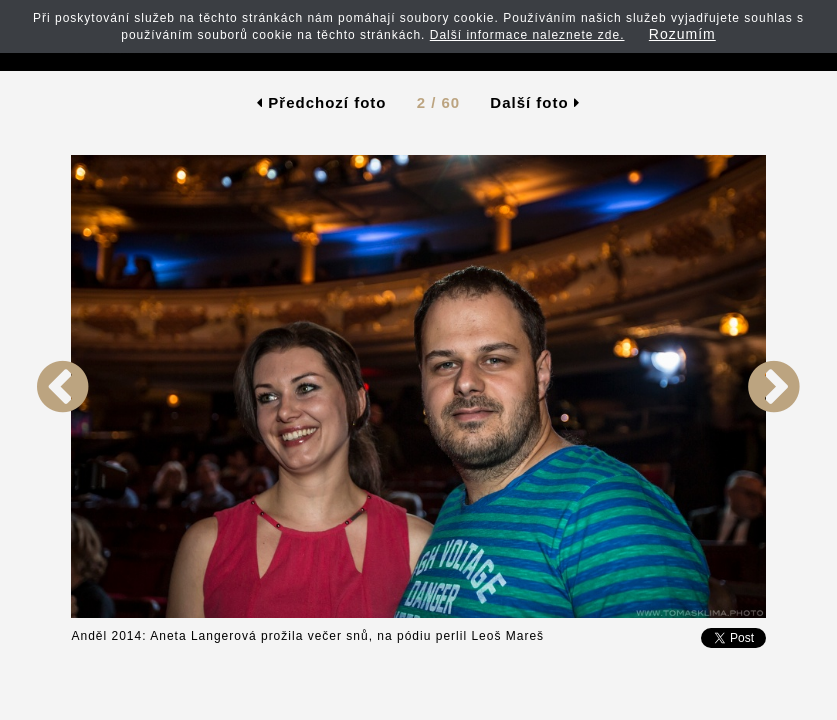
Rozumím (682, 34)
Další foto (535, 102)
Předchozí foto (321, 102)
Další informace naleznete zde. (527, 35)
